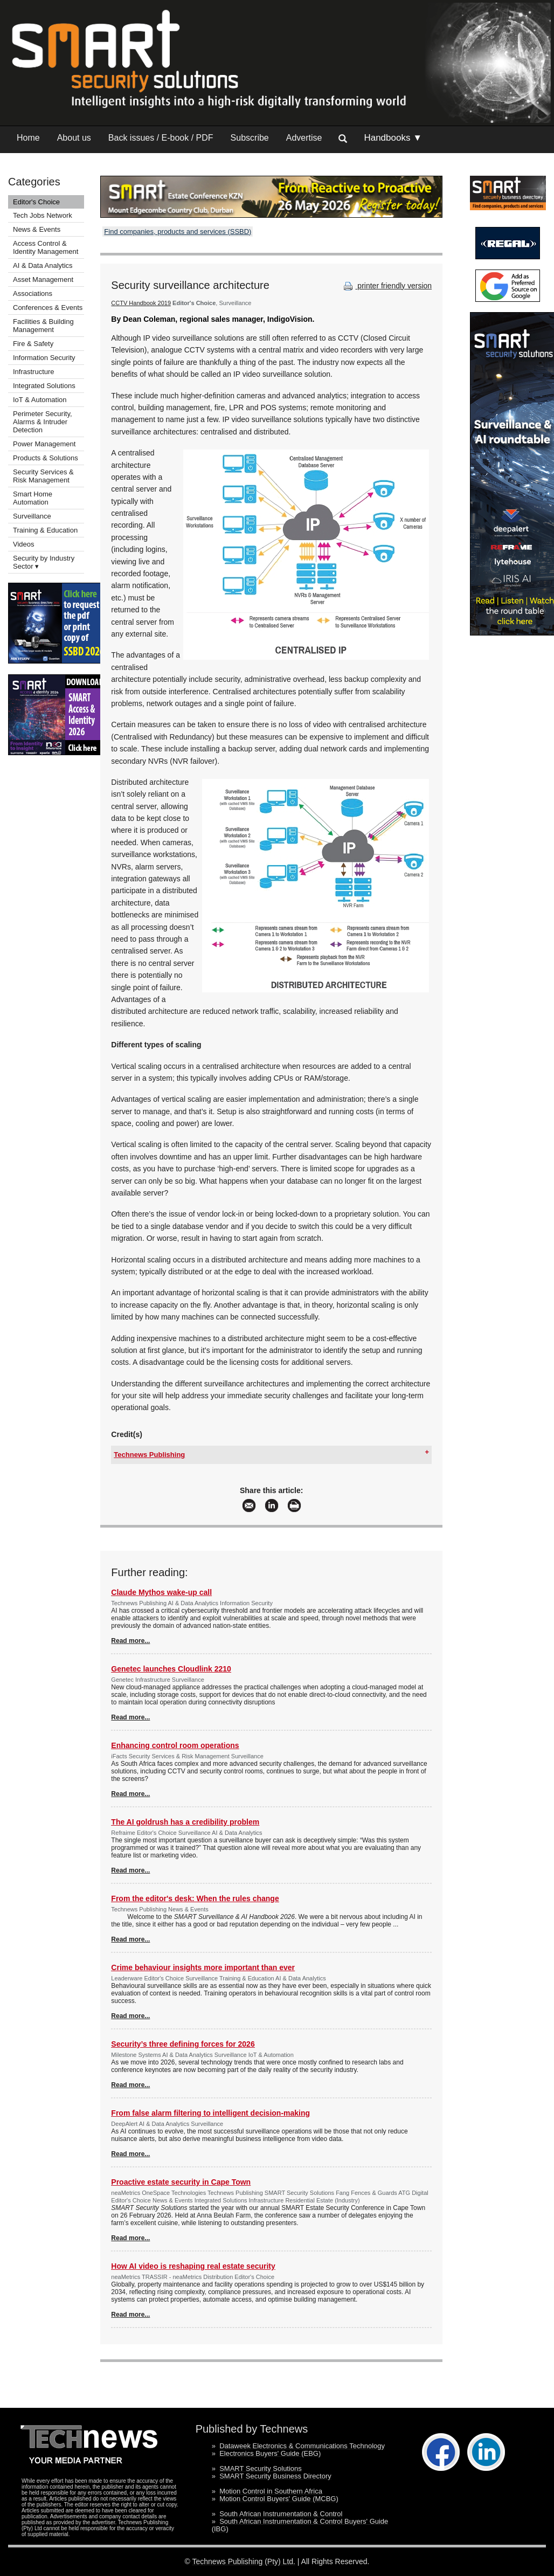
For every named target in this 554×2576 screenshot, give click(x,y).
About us (74, 137)
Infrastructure (33, 372)
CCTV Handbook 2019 (141, 303)
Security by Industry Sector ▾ (43, 562)
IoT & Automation (40, 400)
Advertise (304, 137)
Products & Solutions (45, 458)
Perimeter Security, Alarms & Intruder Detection (42, 422)
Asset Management (43, 279)
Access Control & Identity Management (45, 247)
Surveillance (32, 516)
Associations (32, 293)
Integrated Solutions (44, 386)
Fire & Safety (33, 344)
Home (28, 137)
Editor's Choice (36, 202)
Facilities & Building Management (43, 325)
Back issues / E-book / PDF (160, 137)
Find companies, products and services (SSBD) (177, 231)
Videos (23, 544)
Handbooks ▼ (393, 138)
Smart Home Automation (32, 498)
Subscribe (250, 137)
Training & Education (45, 530)
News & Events (36, 229)
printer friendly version (386, 285)
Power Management (44, 444)
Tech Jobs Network (42, 215)
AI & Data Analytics (43, 265)
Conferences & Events (47, 307)
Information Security (44, 358)
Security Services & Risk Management (43, 476)
